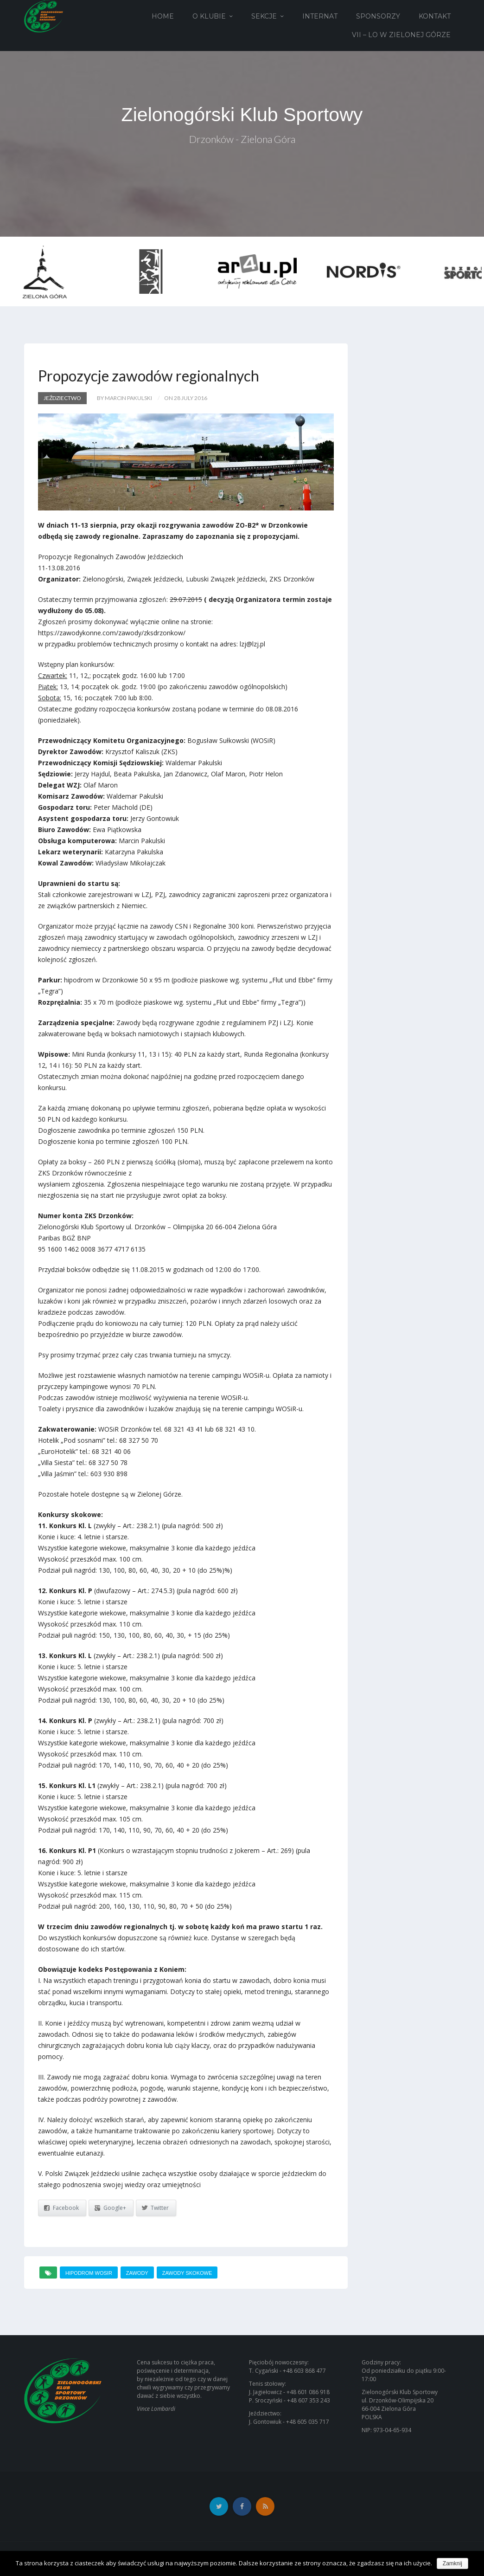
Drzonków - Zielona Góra (242, 140)
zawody (137, 2273)
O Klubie (209, 16)
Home (163, 16)
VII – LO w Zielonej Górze (401, 35)
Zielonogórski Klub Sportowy (242, 115)
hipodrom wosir (88, 2273)
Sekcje (264, 16)
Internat (320, 16)
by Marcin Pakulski (124, 397)
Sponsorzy (378, 16)
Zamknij (452, 2563)
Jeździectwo (62, 397)
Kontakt (435, 16)
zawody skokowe (187, 2273)
